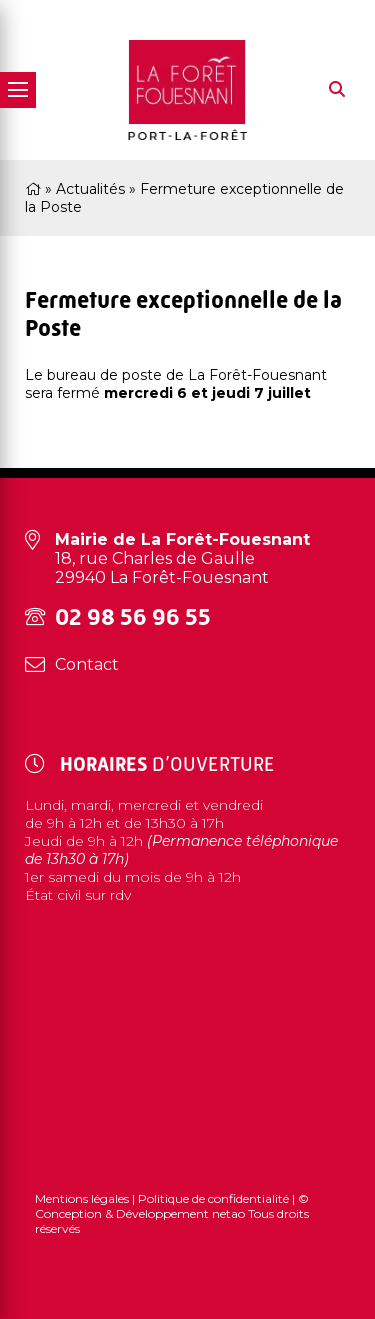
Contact (87, 664)
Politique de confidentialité (213, 1198)
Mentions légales (83, 1198)
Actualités (90, 189)
